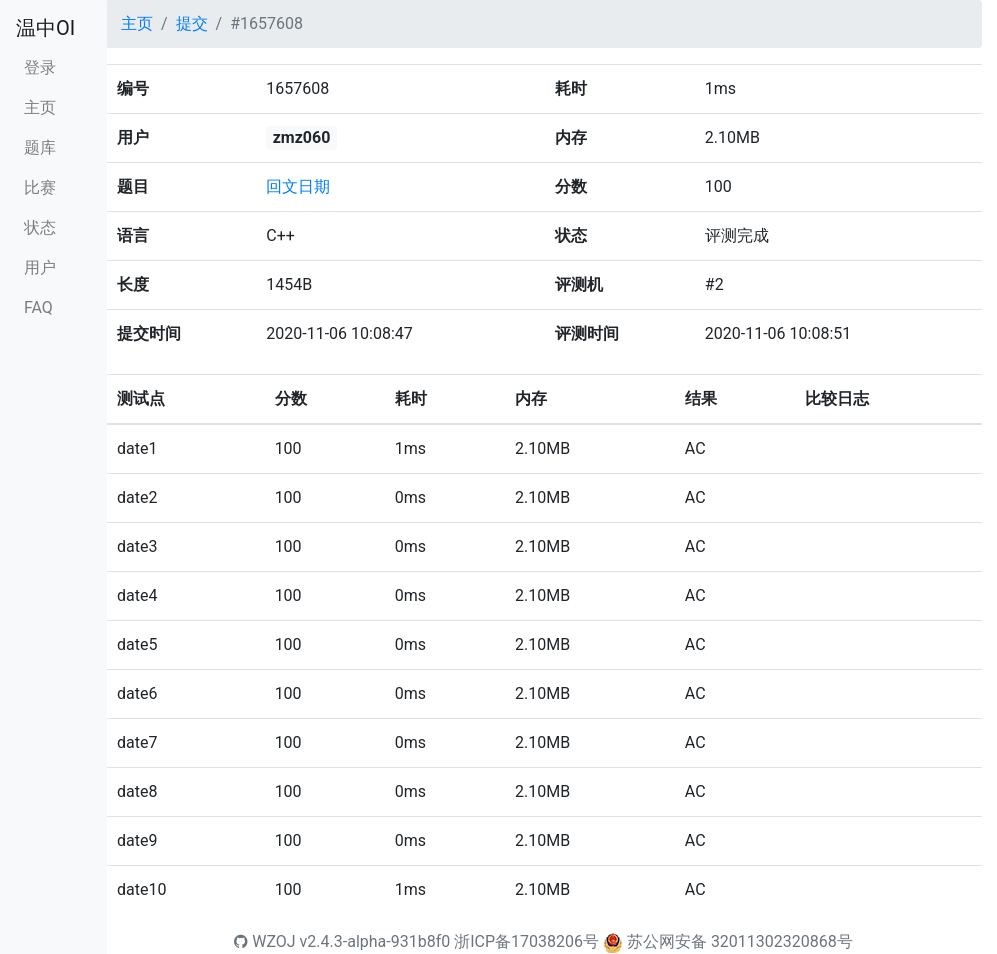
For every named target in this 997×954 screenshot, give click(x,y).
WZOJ (264, 941)
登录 (40, 67)
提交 (192, 23)
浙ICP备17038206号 (526, 941)
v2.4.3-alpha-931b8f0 (375, 941)
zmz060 (302, 137)
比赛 (40, 187)
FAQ (38, 307)
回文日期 (298, 186)
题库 (40, 147)
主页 (40, 107)
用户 (40, 267)
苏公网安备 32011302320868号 (740, 941)
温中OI (45, 28)
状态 (40, 227)
